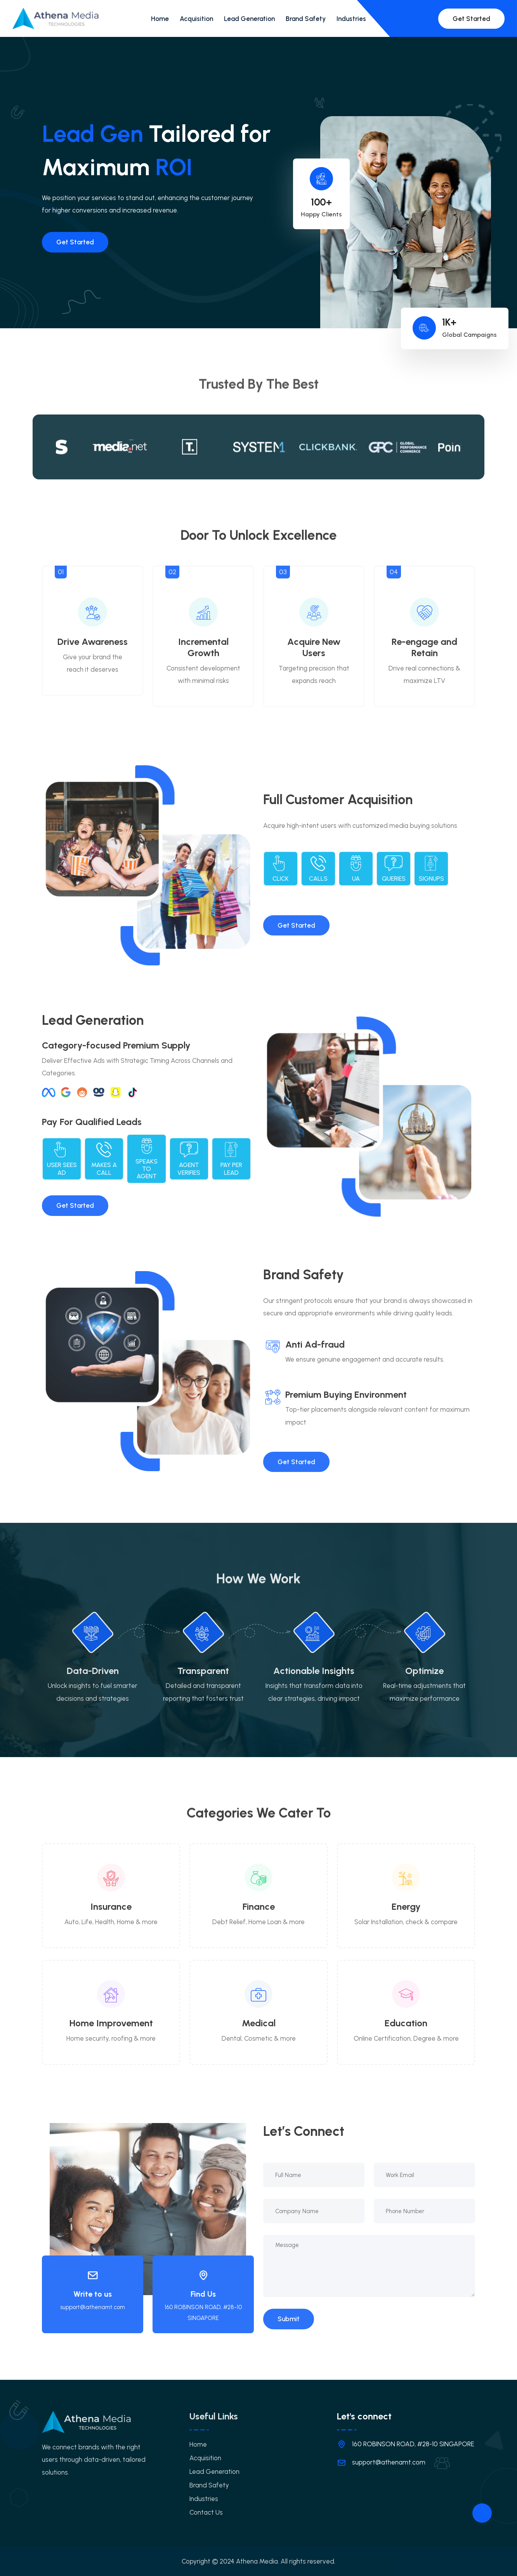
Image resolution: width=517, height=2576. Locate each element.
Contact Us (206, 2512)
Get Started (471, 19)
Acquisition (196, 19)
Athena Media (257, 2561)
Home (160, 19)
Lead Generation (249, 19)
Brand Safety (306, 19)
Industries (351, 19)
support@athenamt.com (92, 2307)
